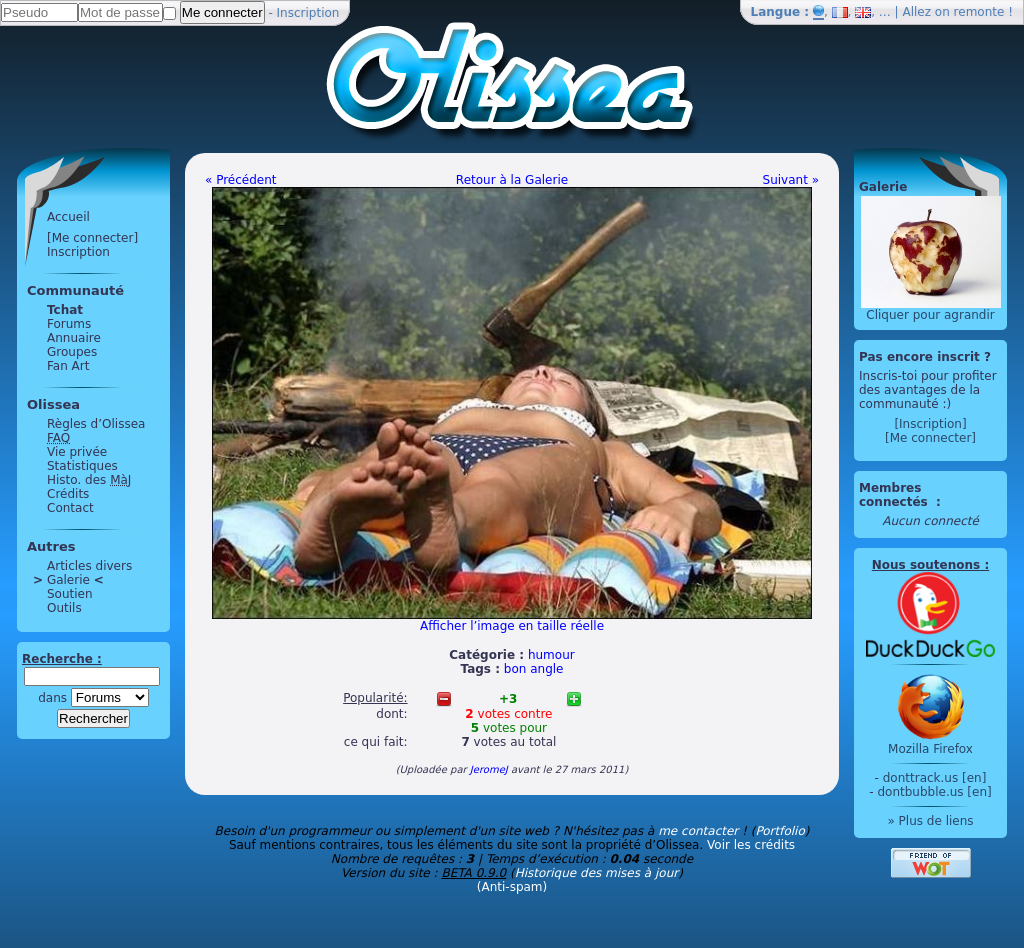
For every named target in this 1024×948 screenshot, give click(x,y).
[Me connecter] (92, 238)
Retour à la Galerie (512, 180)
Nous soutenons (926, 565)
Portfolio (779, 831)
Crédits (68, 494)
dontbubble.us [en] (934, 792)
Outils (64, 608)
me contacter (698, 831)
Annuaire (74, 338)
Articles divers (89, 566)
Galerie (68, 580)
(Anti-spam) (512, 887)
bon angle (534, 669)
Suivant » (791, 180)
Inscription (308, 13)
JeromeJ (489, 769)
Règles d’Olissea (96, 424)
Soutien (70, 594)
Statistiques (82, 466)
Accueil (68, 217)
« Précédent (241, 180)
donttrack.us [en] (935, 778)
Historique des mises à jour (597, 873)
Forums (69, 324)
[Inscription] (930, 424)
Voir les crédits (751, 845)
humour (551, 655)
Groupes (72, 352)
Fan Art (68, 366)
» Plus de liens (930, 821)
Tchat (65, 310)
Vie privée (77, 452)
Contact (70, 508)
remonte (979, 12)
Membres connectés (895, 495)
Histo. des (89, 480)
